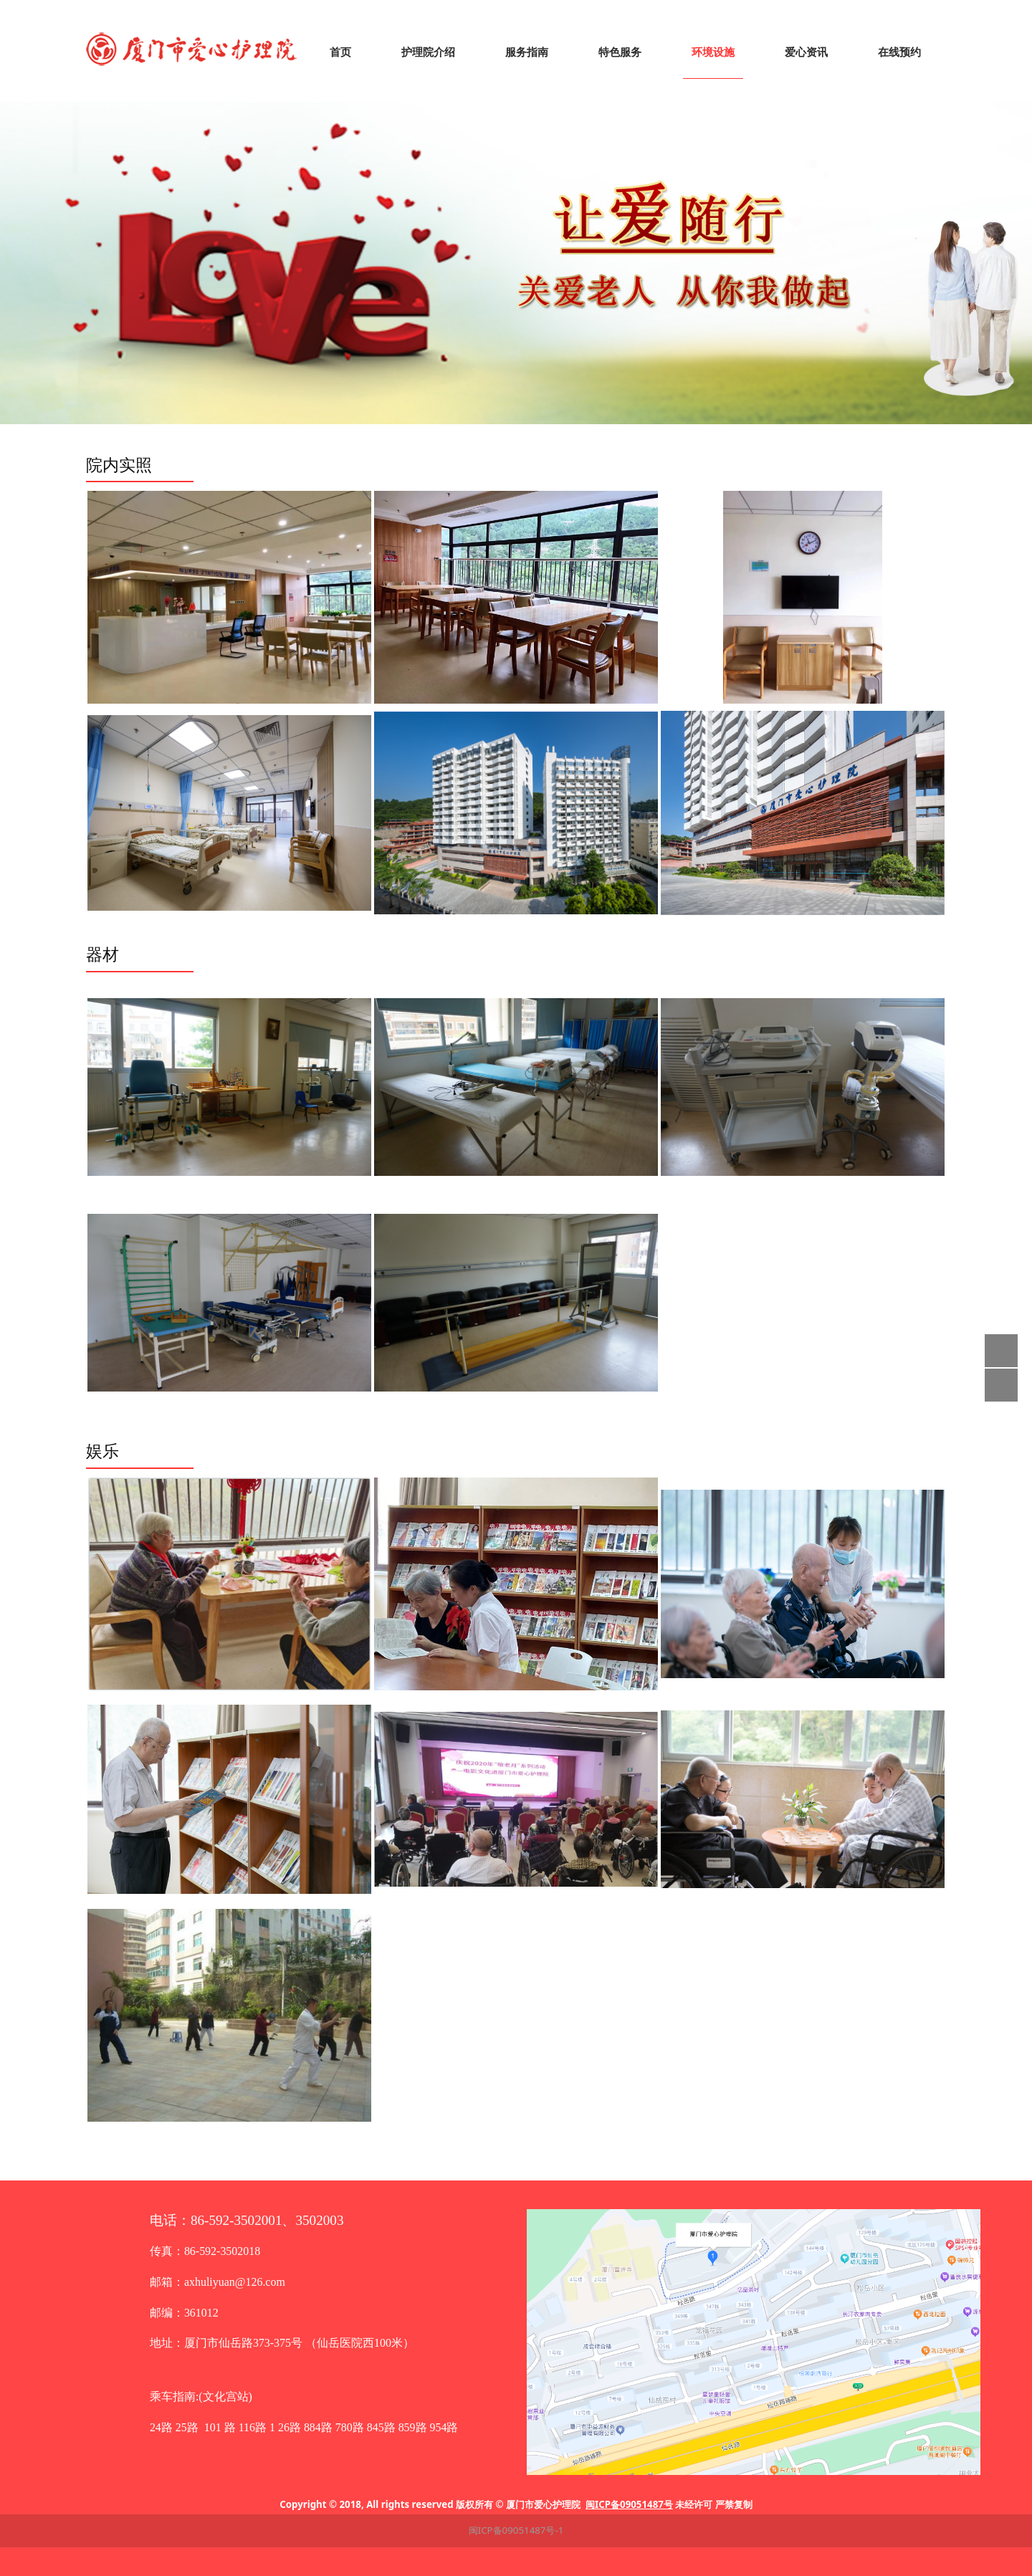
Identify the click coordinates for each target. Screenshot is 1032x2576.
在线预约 (899, 51)
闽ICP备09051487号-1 (516, 2530)
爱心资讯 (806, 51)
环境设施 (713, 51)
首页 (340, 51)
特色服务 (619, 51)
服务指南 (526, 51)
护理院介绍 (428, 51)
